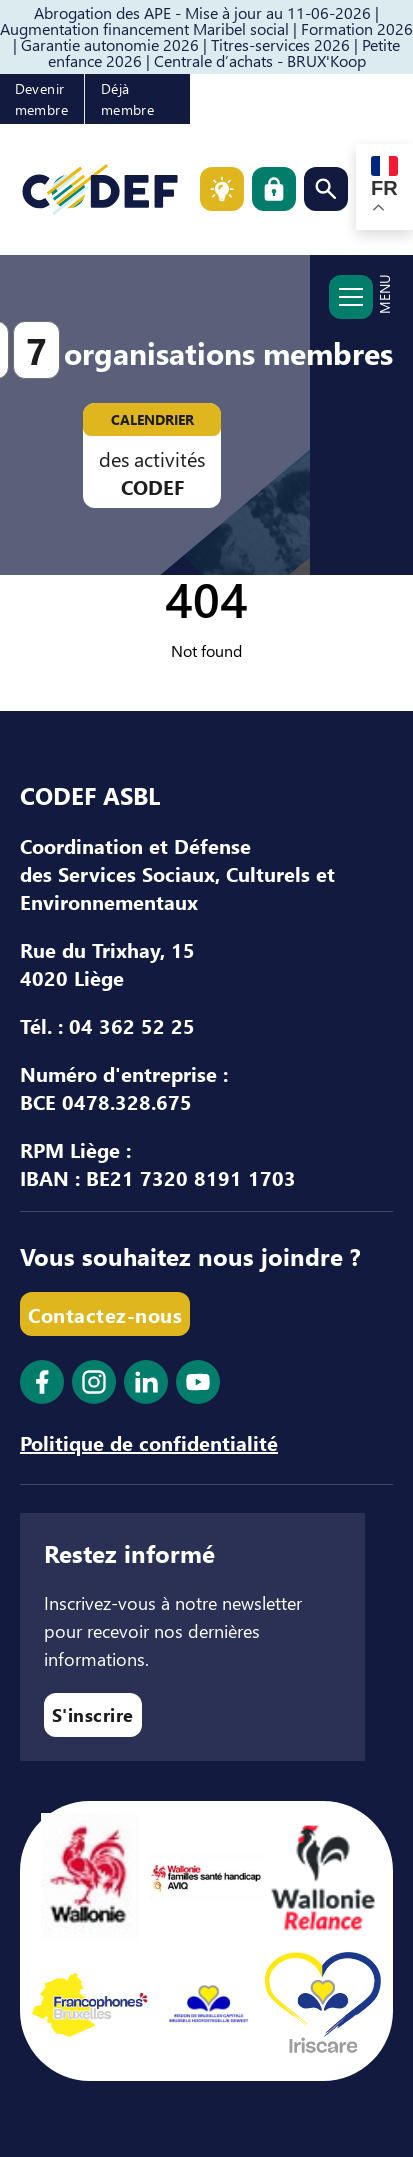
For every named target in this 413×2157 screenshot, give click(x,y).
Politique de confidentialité (149, 1442)
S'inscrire (93, 1714)
